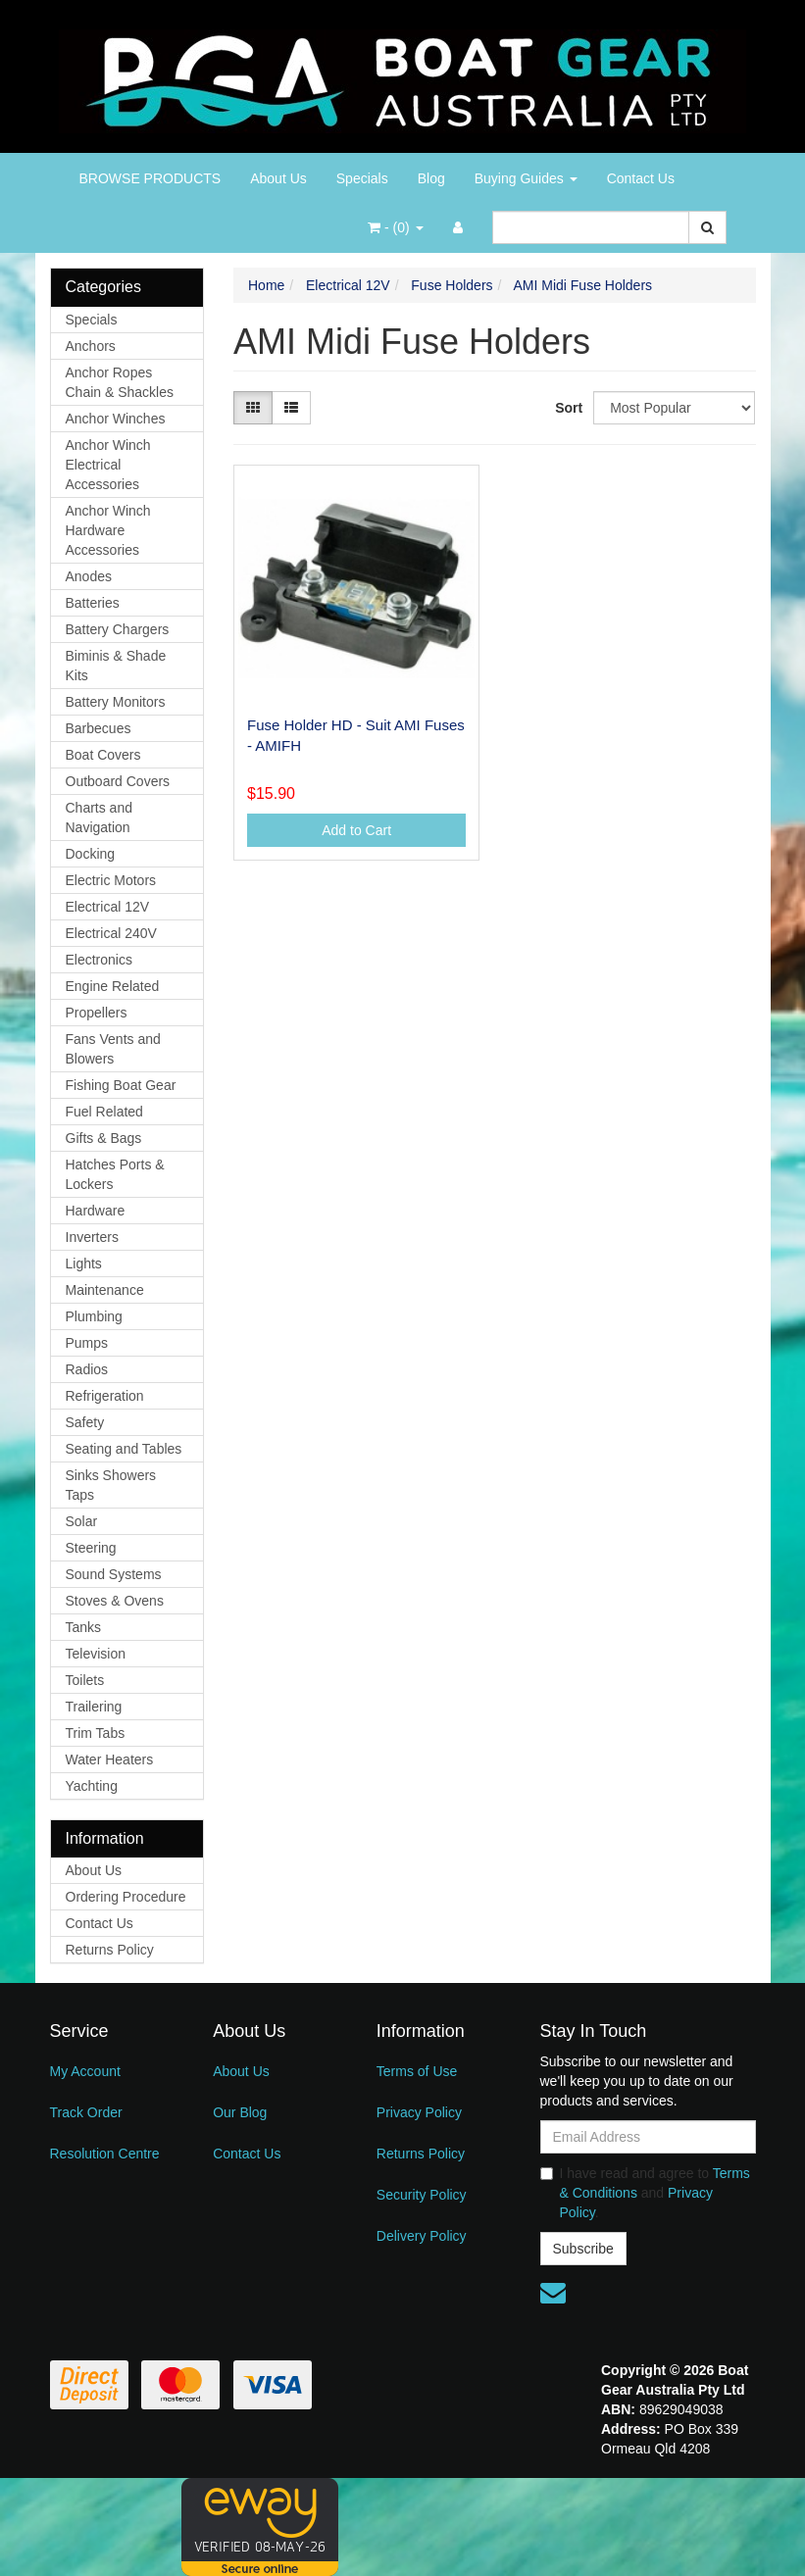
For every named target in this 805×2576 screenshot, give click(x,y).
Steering (91, 1548)
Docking (91, 854)
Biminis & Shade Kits (116, 665)
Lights (84, 1263)
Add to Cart (356, 830)
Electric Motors (111, 880)
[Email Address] (648, 2137)
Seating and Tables (124, 1449)
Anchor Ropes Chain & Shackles (120, 382)
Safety (85, 1422)
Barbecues (98, 728)
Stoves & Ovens (115, 1601)
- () (395, 227)
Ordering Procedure (126, 1897)
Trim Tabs (96, 1733)
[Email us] (553, 2292)
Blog (431, 178)
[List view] (291, 407)
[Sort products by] (674, 407)
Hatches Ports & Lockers (115, 1174)
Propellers (96, 1012)
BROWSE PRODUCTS (150, 178)
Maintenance (105, 1290)
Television (96, 1653)
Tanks (84, 1627)
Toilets (85, 1680)
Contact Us (641, 178)
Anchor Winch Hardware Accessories (108, 530)
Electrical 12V (108, 907)
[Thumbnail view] (253, 407)
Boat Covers (103, 755)
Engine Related (113, 986)
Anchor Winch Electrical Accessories (108, 464)
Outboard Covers (118, 781)
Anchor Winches (116, 418)
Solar (82, 1521)
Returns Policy (110, 1949)
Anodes (89, 576)
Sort (567, 408)
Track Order (86, 2112)
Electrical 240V (111, 933)
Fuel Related (104, 1111)
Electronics (99, 959)
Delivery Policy (422, 2236)
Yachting (92, 1786)
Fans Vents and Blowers (113, 1048)
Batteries (93, 603)
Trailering (94, 1706)
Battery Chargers (118, 629)
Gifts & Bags (104, 1138)
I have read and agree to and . (645, 2192)
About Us (278, 178)
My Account (85, 2071)
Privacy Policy (419, 2112)
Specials (362, 178)
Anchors (91, 346)
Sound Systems (114, 1574)
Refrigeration (105, 1396)
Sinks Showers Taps (111, 1485)
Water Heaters (110, 1759)
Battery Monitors (116, 702)
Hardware (96, 1210)
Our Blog (240, 2112)
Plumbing (94, 1316)
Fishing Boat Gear (121, 1085)
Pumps (87, 1343)
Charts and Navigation (99, 817)
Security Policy (422, 2195)
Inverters (92, 1237)
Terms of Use (417, 2071)
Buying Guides (526, 178)
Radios (87, 1369)
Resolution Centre (105, 2153)
